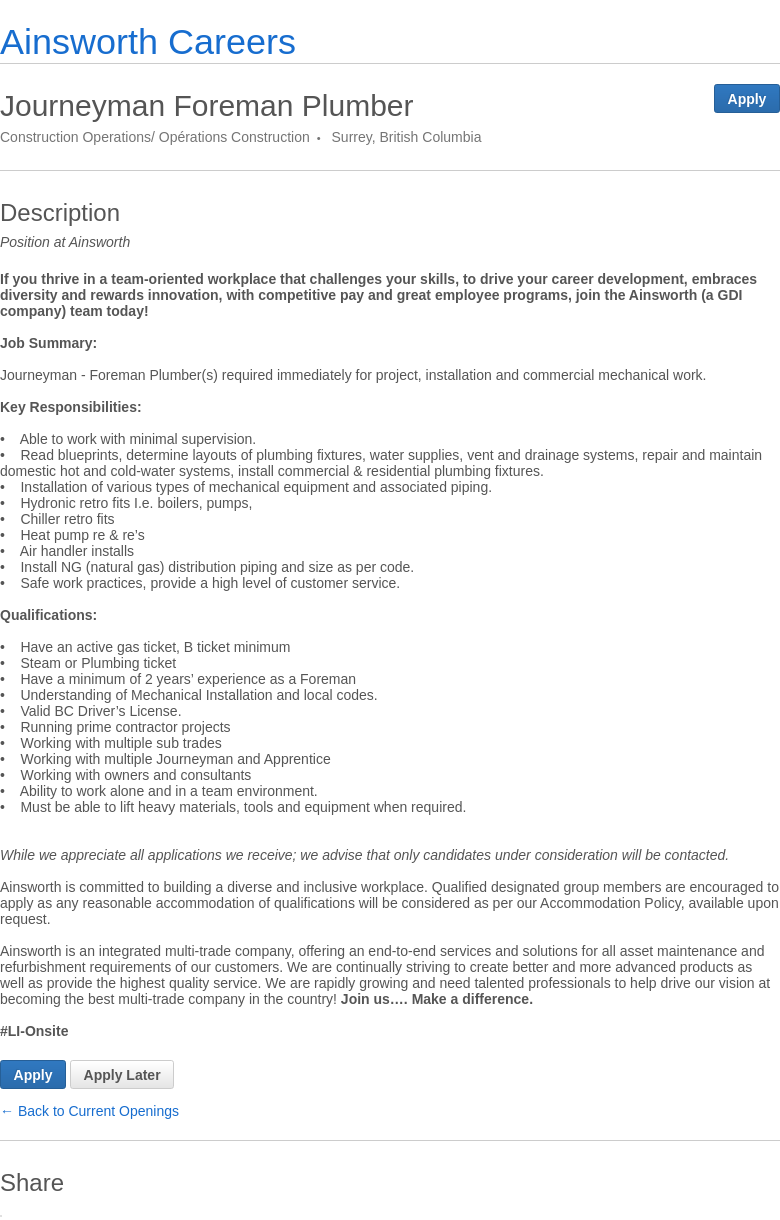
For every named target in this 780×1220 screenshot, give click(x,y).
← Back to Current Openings (89, 1111)
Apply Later (122, 1075)
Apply (747, 99)
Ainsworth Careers (148, 41)
